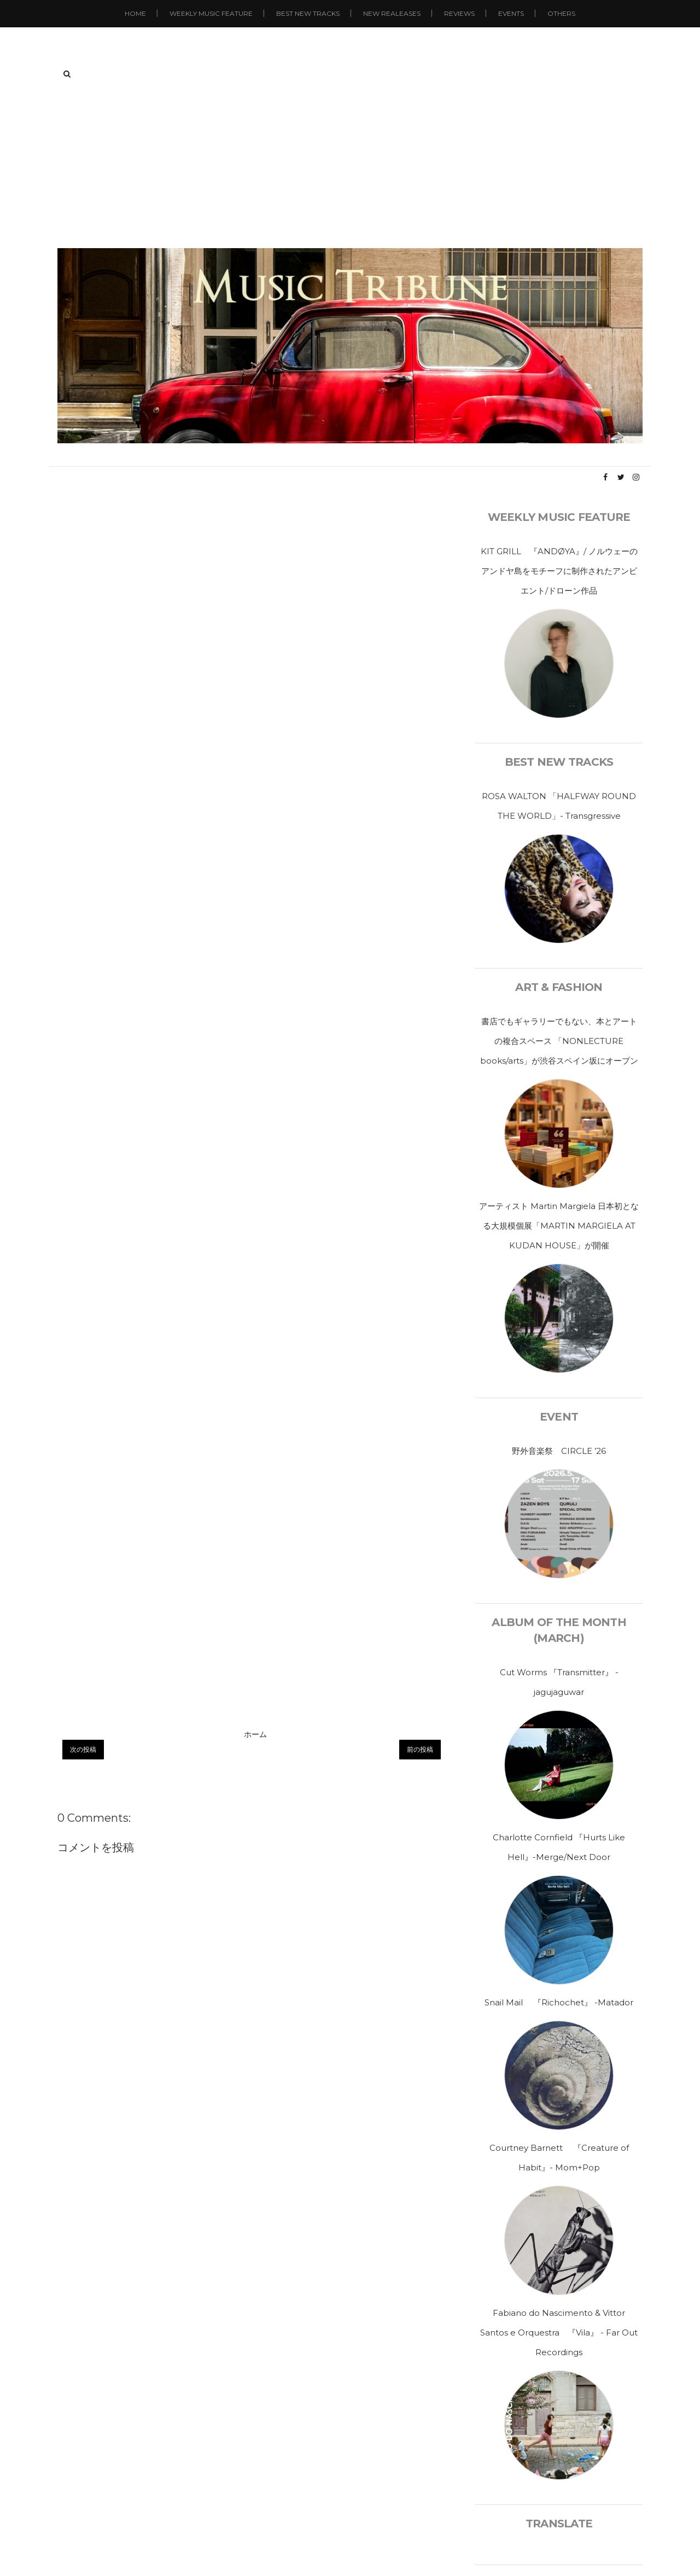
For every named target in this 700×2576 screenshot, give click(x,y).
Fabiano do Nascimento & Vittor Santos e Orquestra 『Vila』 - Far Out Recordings (559, 2332)
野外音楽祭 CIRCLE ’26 (559, 1451)
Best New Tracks (308, 13)
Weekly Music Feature (211, 13)
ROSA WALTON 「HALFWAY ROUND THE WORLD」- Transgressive (559, 806)
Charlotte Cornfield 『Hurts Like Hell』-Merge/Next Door (559, 1847)
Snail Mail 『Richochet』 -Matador (559, 2002)
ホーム (255, 1734)
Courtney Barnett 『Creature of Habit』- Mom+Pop (559, 2158)
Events (511, 13)
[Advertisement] (350, 166)
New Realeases (392, 13)
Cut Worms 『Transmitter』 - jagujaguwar (559, 1682)
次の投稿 (83, 1749)
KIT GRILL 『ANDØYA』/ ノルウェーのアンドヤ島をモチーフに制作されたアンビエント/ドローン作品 (559, 571)
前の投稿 (420, 1749)
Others (561, 13)
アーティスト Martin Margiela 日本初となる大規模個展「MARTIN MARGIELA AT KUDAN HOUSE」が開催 (559, 1226)
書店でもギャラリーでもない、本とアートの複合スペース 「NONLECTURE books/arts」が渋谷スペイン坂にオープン (559, 1041)
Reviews (459, 13)
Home (135, 13)
